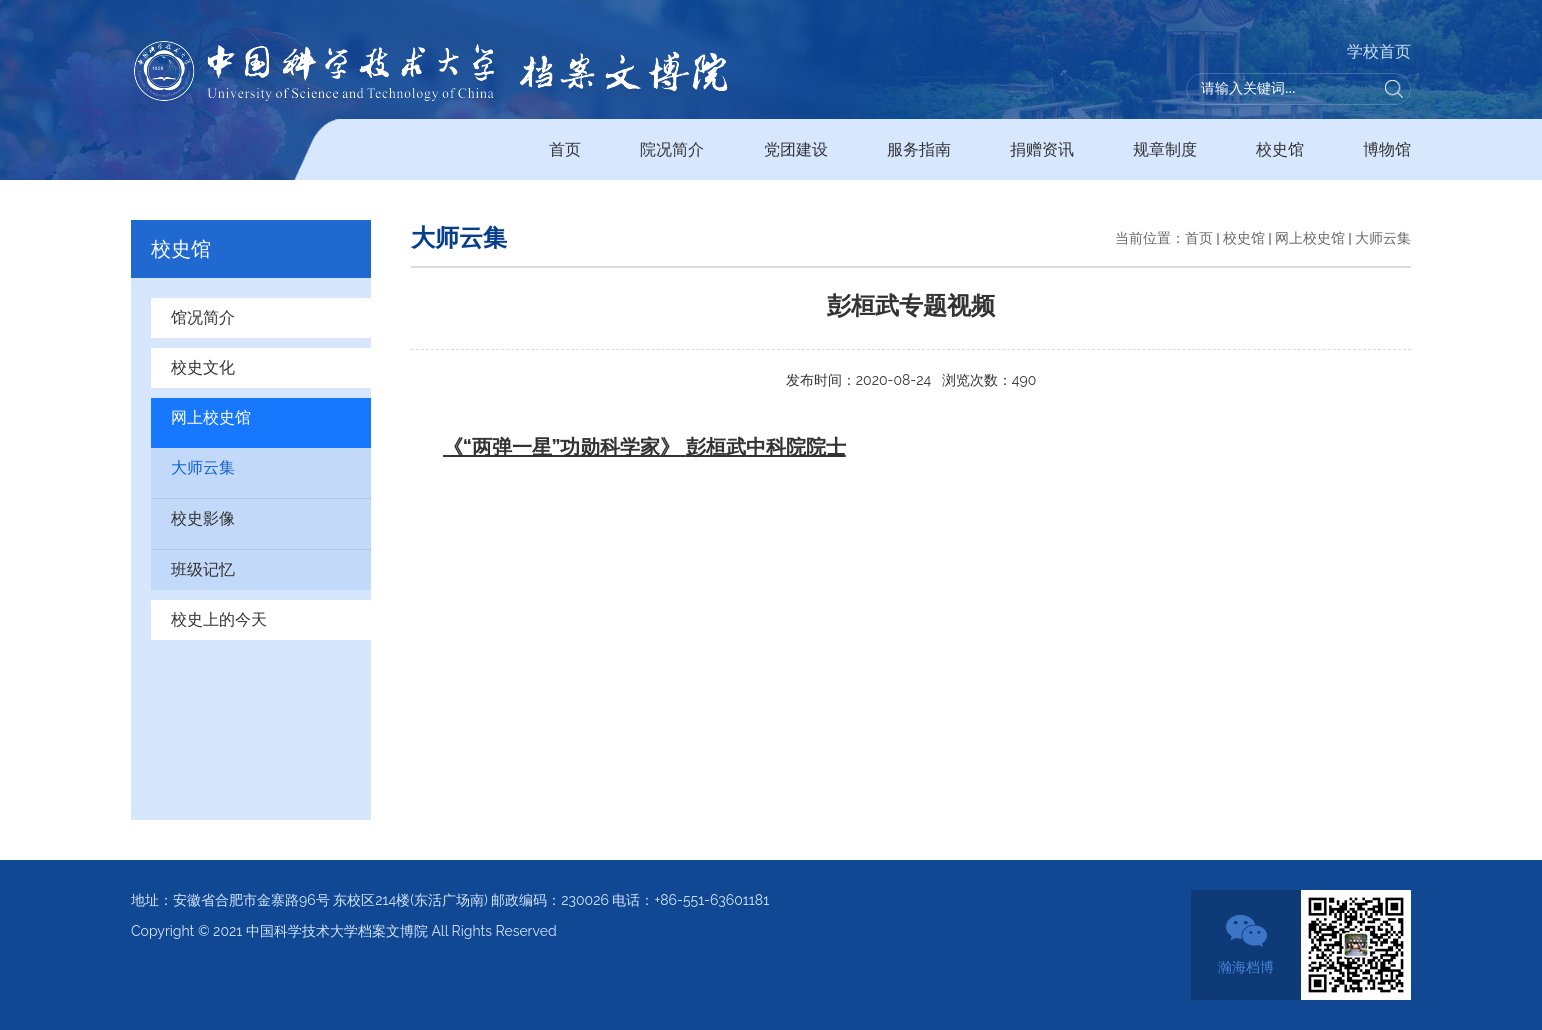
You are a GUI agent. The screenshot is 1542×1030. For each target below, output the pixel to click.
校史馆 (1280, 149)
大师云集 (203, 467)
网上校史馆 (211, 417)
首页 (565, 149)
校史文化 (203, 367)
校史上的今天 (219, 619)
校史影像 (203, 518)
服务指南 (919, 149)
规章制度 (1165, 149)
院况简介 (672, 149)
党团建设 (796, 149)
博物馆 (1387, 149)
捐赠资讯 (1042, 149)
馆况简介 (203, 317)
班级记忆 (203, 569)
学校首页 (1379, 51)
